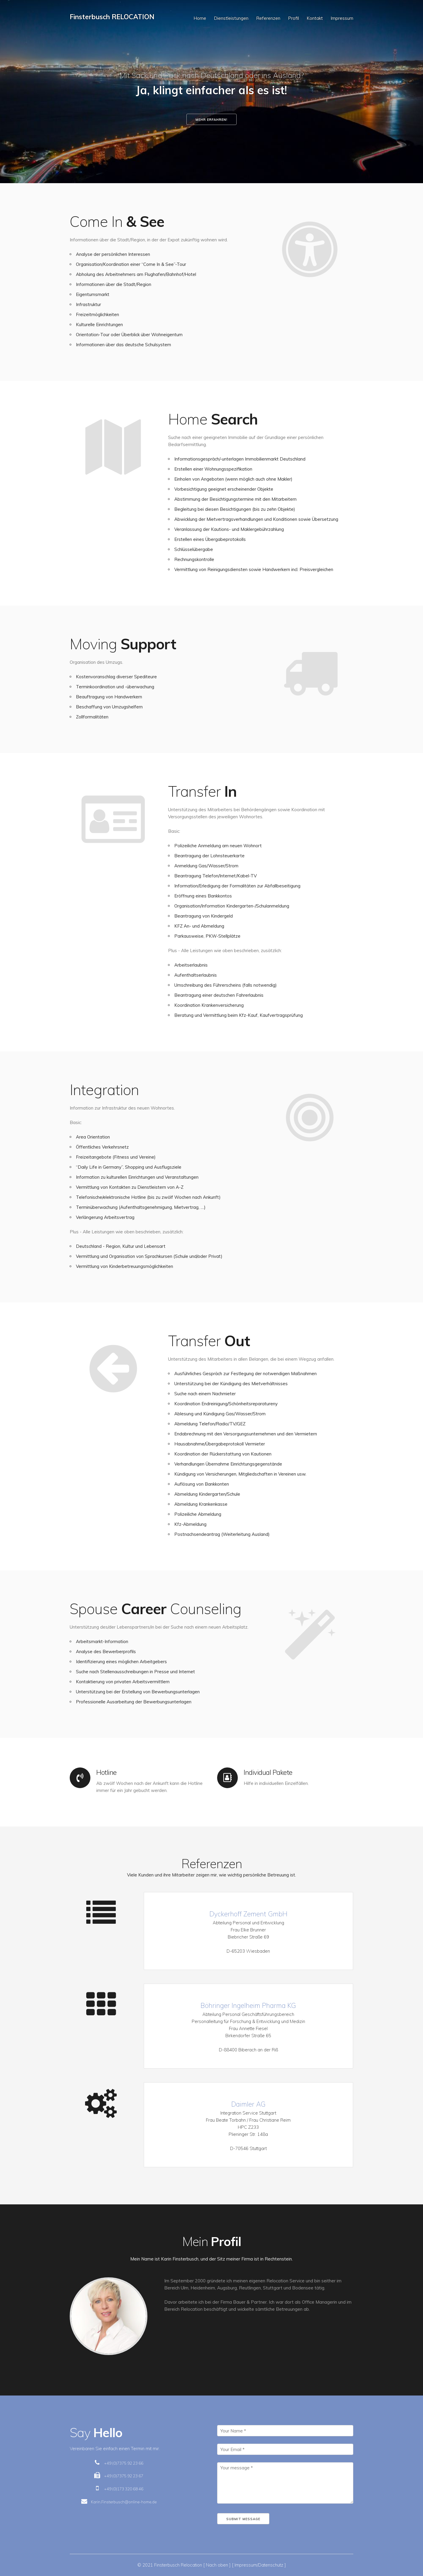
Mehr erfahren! (211, 120)
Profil (293, 18)
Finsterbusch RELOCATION (112, 16)
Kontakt (315, 18)
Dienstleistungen (231, 18)
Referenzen (268, 18)
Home (199, 18)
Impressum (342, 18)
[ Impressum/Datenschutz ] (259, 2565)
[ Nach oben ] (217, 2565)
